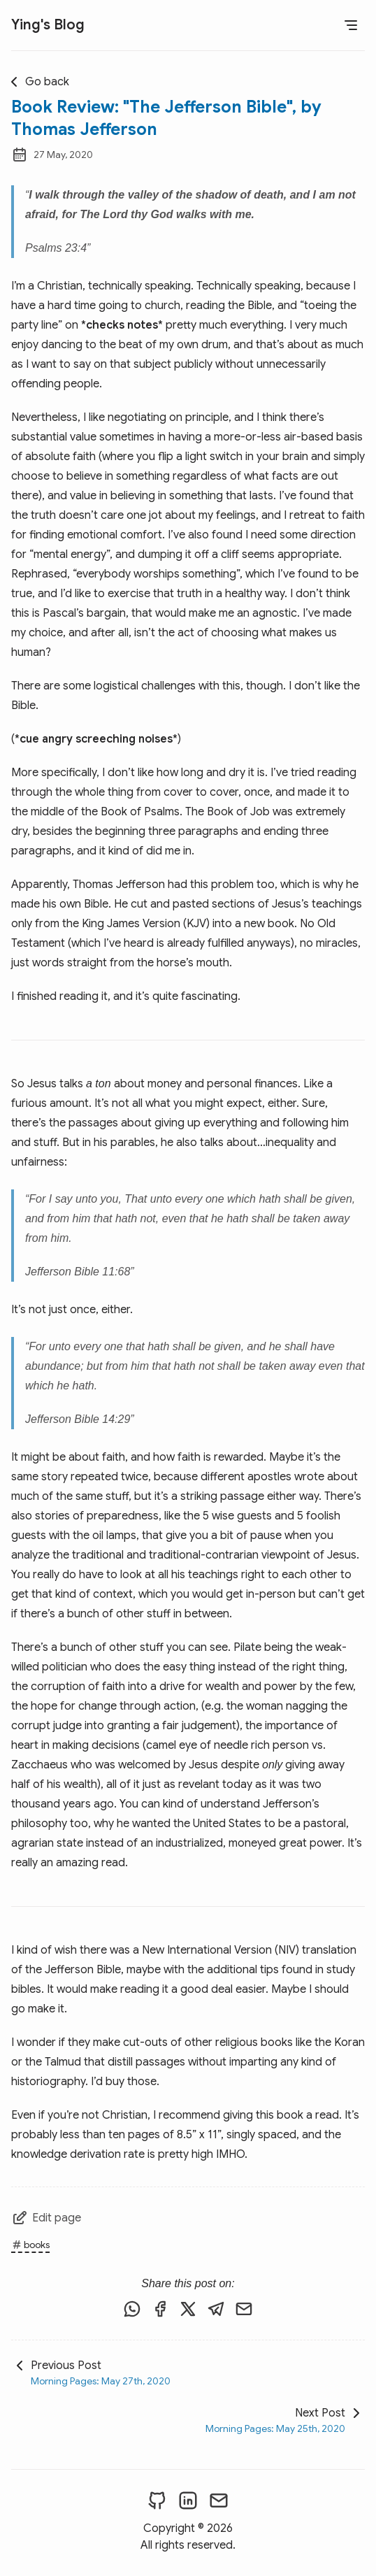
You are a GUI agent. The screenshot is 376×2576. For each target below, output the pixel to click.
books (30, 2244)
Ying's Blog (48, 25)
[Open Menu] (351, 25)
